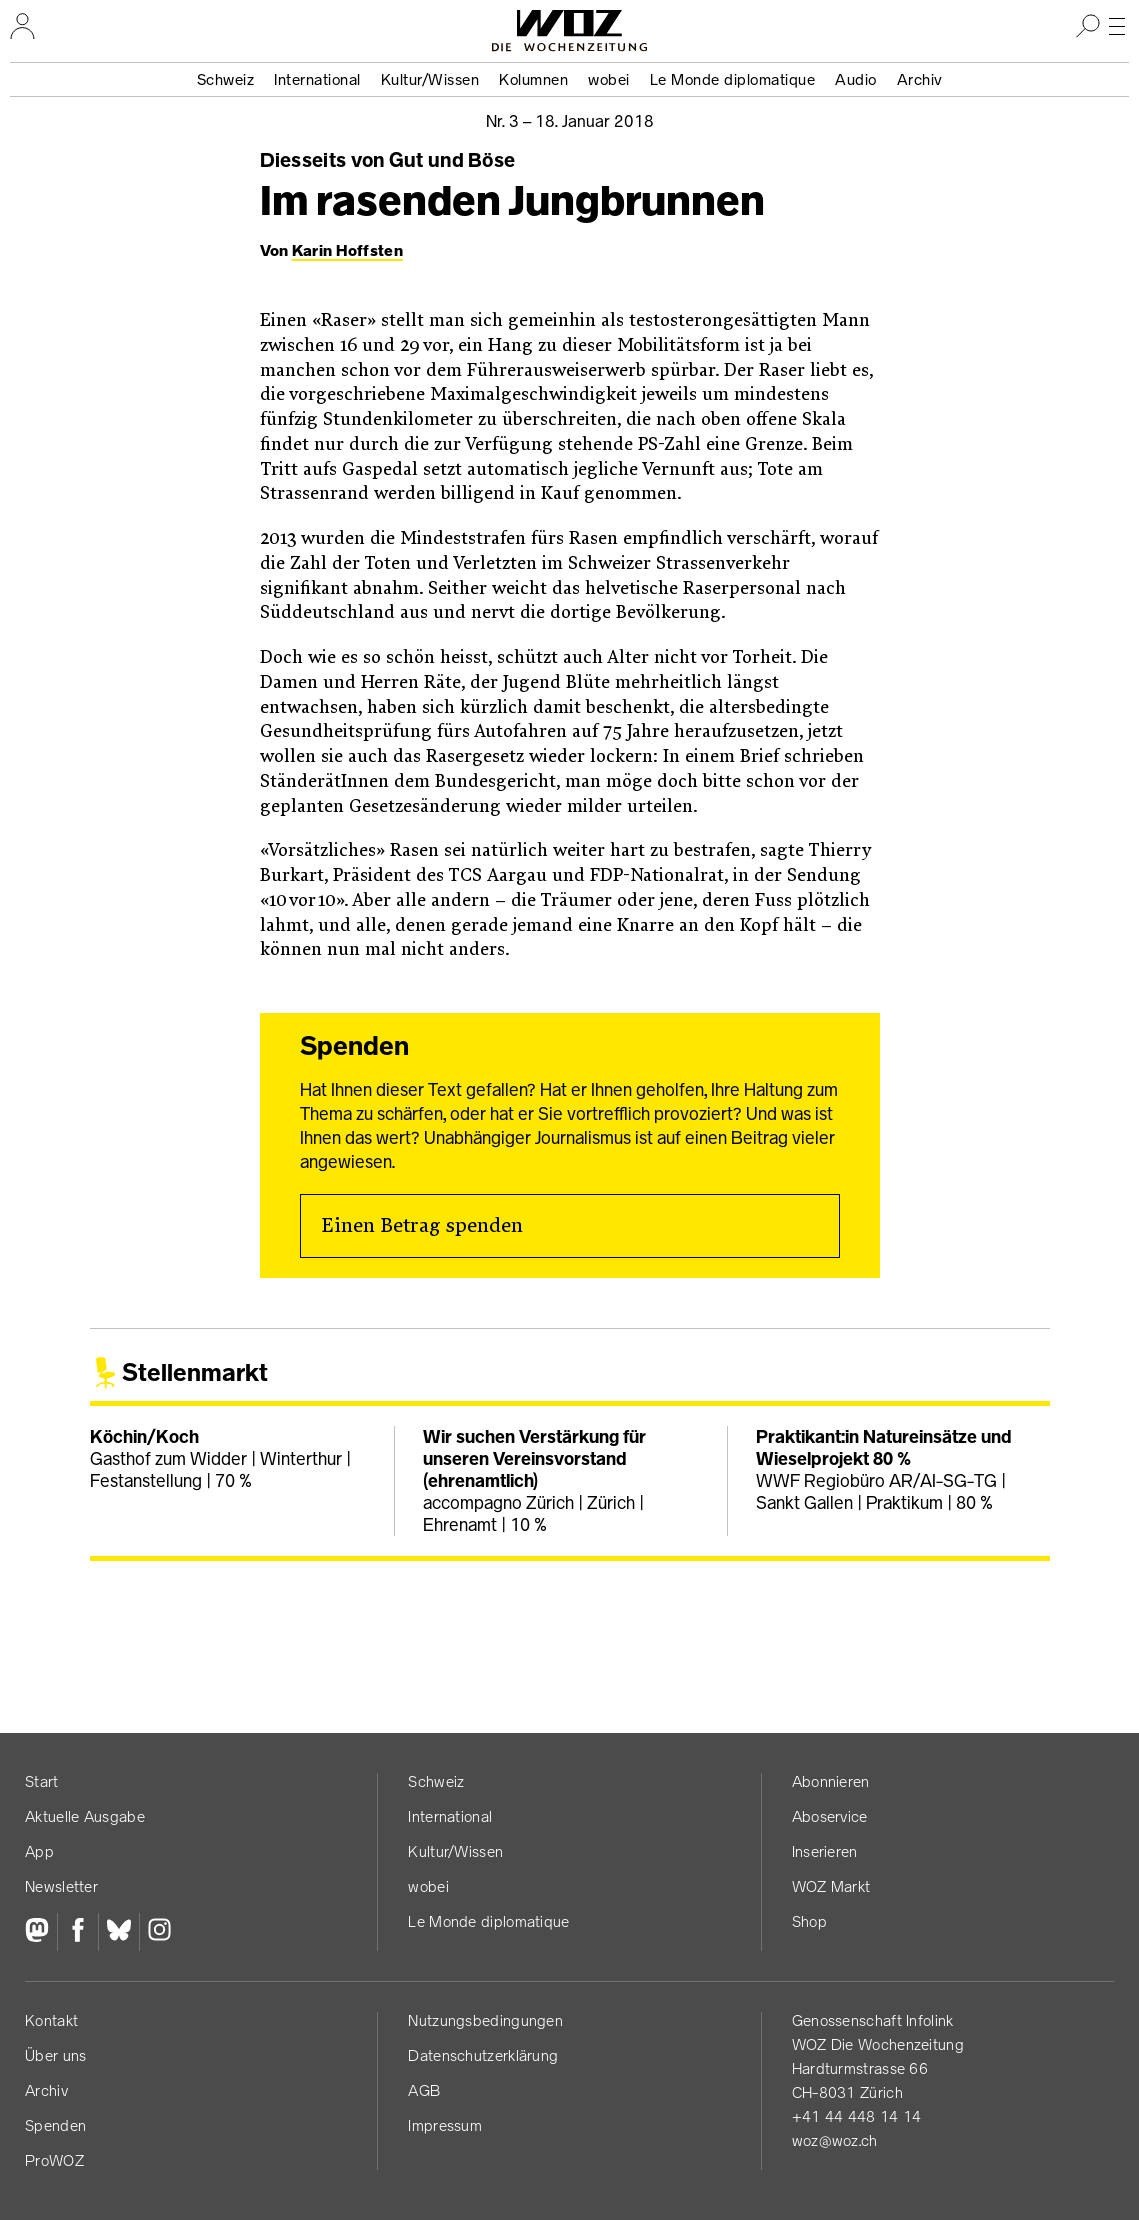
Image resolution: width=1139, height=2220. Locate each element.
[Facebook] (77, 1932)
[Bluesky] (118, 1932)
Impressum (445, 2125)
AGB (424, 2090)
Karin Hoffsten (347, 250)
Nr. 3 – (570, 121)
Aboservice (830, 1816)
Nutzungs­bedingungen (485, 2020)
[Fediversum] (41, 1932)
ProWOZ (54, 2160)
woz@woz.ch (835, 2140)
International (317, 79)
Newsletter (61, 1886)
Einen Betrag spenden (422, 1226)
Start (42, 1781)
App (39, 1851)
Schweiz (226, 79)
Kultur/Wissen (430, 79)
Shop (809, 1921)
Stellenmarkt (195, 1372)
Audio (856, 79)
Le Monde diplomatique (733, 79)
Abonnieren (831, 1781)
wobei (609, 79)
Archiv (920, 79)
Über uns (55, 2055)
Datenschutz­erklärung (483, 2055)
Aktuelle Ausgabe (85, 1816)
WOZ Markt (831, 1886)
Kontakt (51, 2020)
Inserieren (825, 1851)
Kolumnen (533, 79)
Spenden (55, 2125)
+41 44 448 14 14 (857, 2116)
